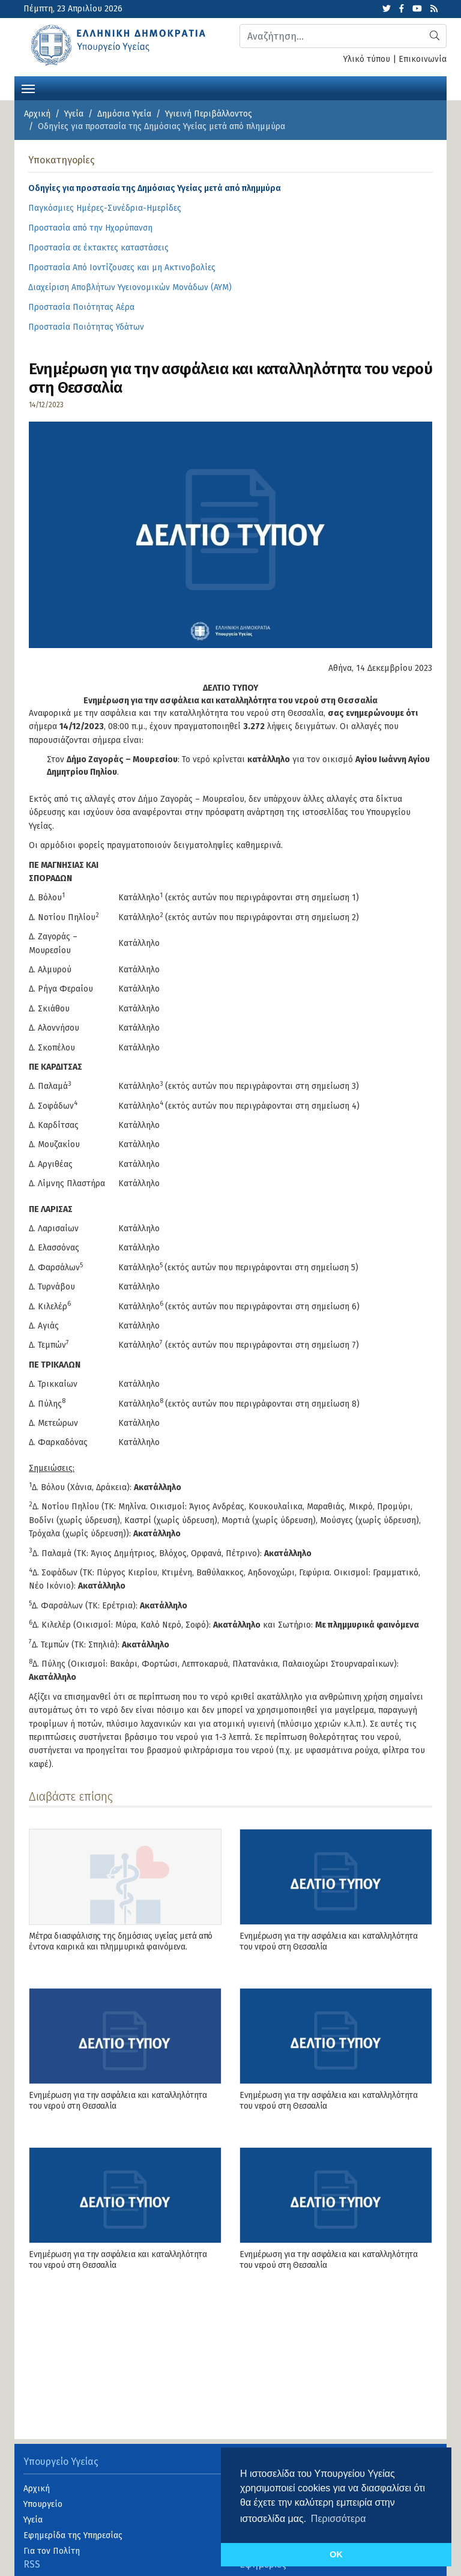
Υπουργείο (42, 2504)
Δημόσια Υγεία (124, 114)
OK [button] (336, 2554)
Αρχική (37, 114)
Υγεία (73, 114)
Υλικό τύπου (366, 59)
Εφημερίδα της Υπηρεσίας (72, 2535)
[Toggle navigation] (28, 87)
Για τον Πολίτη (51, 2551)
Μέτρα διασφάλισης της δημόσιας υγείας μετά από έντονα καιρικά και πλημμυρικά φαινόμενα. (120, 1941)
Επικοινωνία (423, 59)
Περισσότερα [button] (338, 2519)
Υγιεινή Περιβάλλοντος (208, 114)
